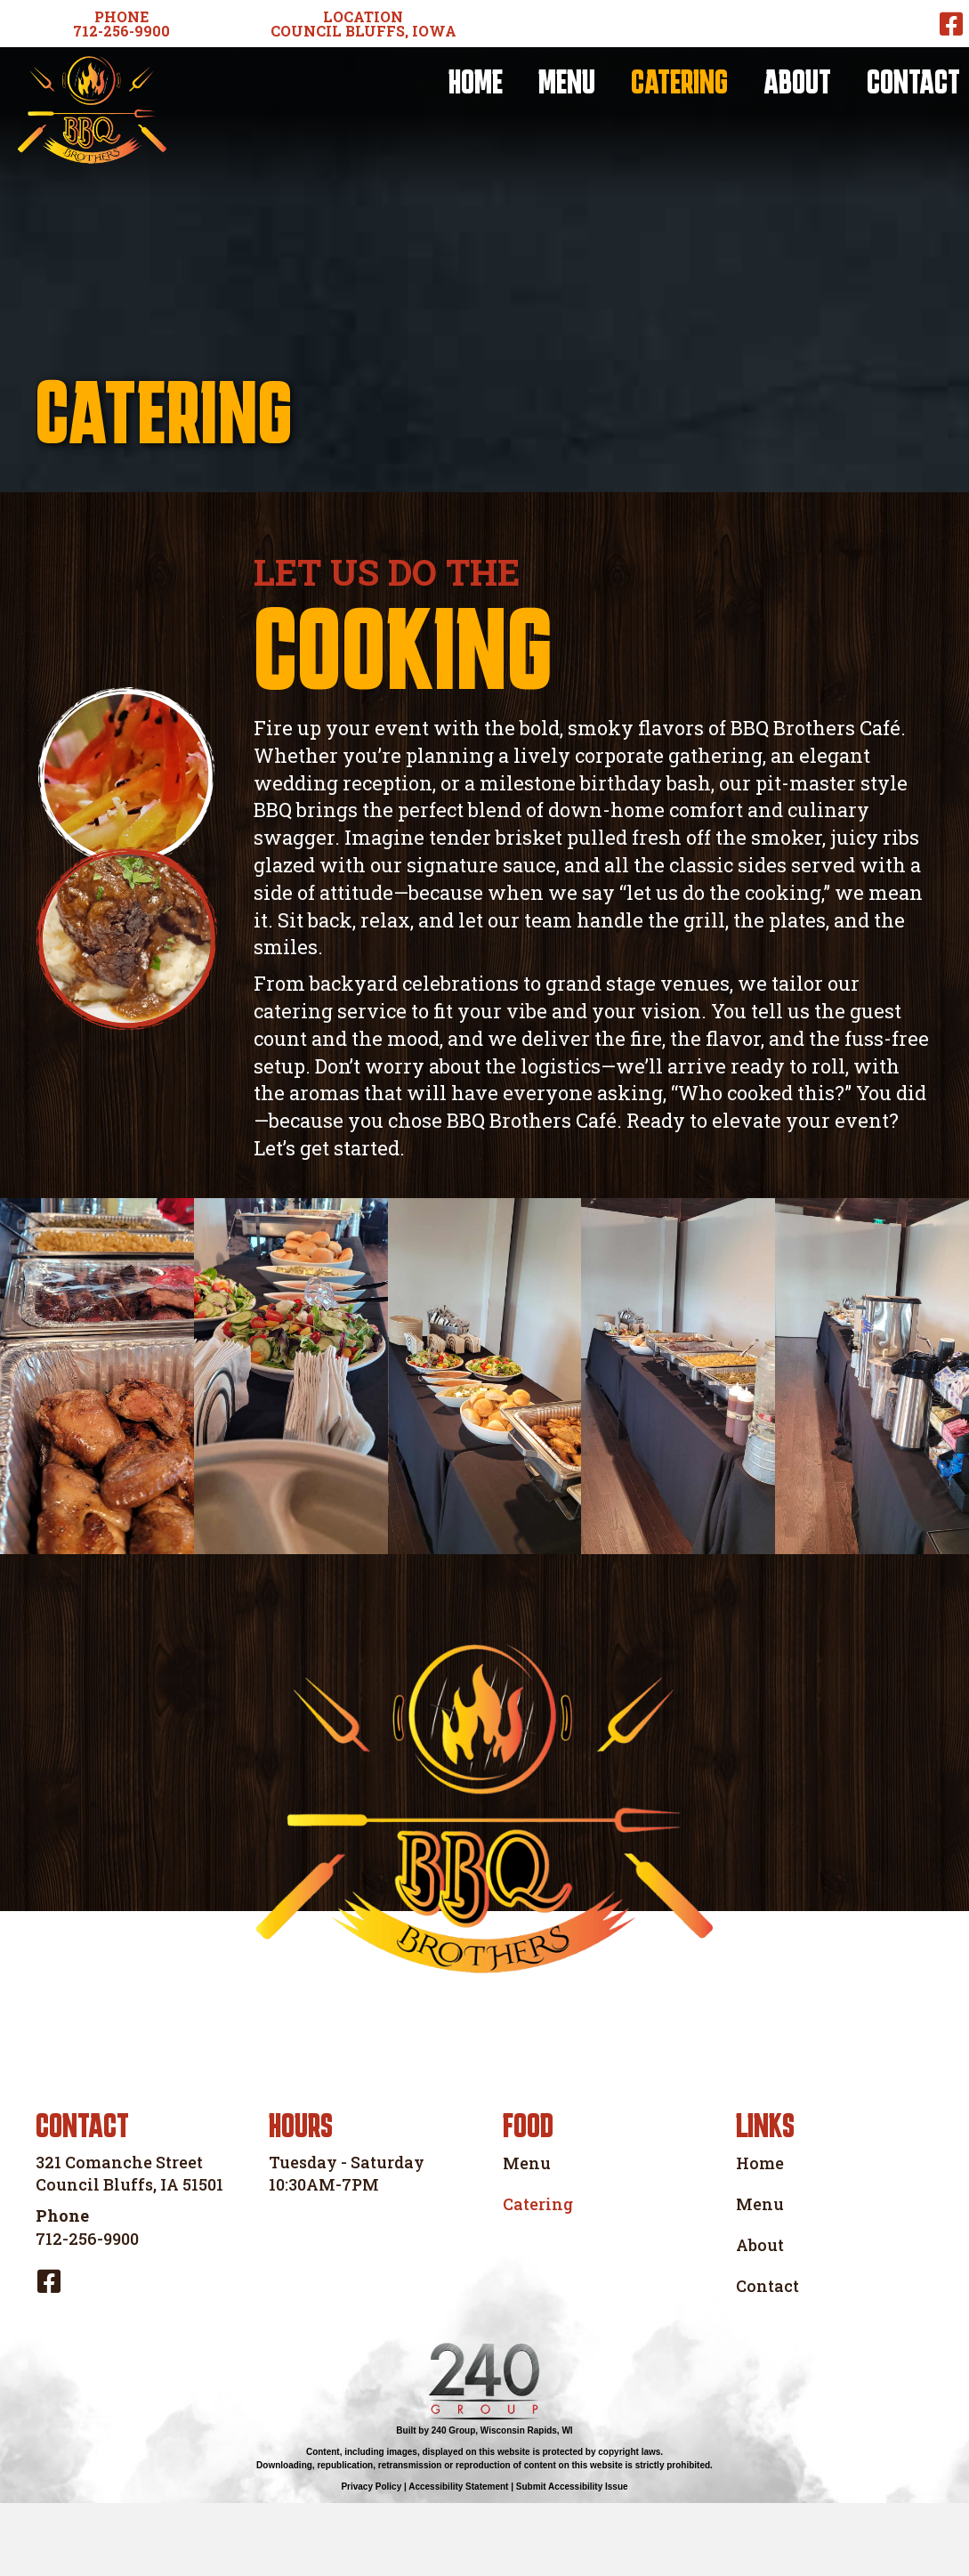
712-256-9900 (87, 2310)
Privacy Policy (371, 2559)
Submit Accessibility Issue (572, 2559)
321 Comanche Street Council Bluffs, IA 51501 (129, 2246)
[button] (121, 24)
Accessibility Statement (458, 2559)
